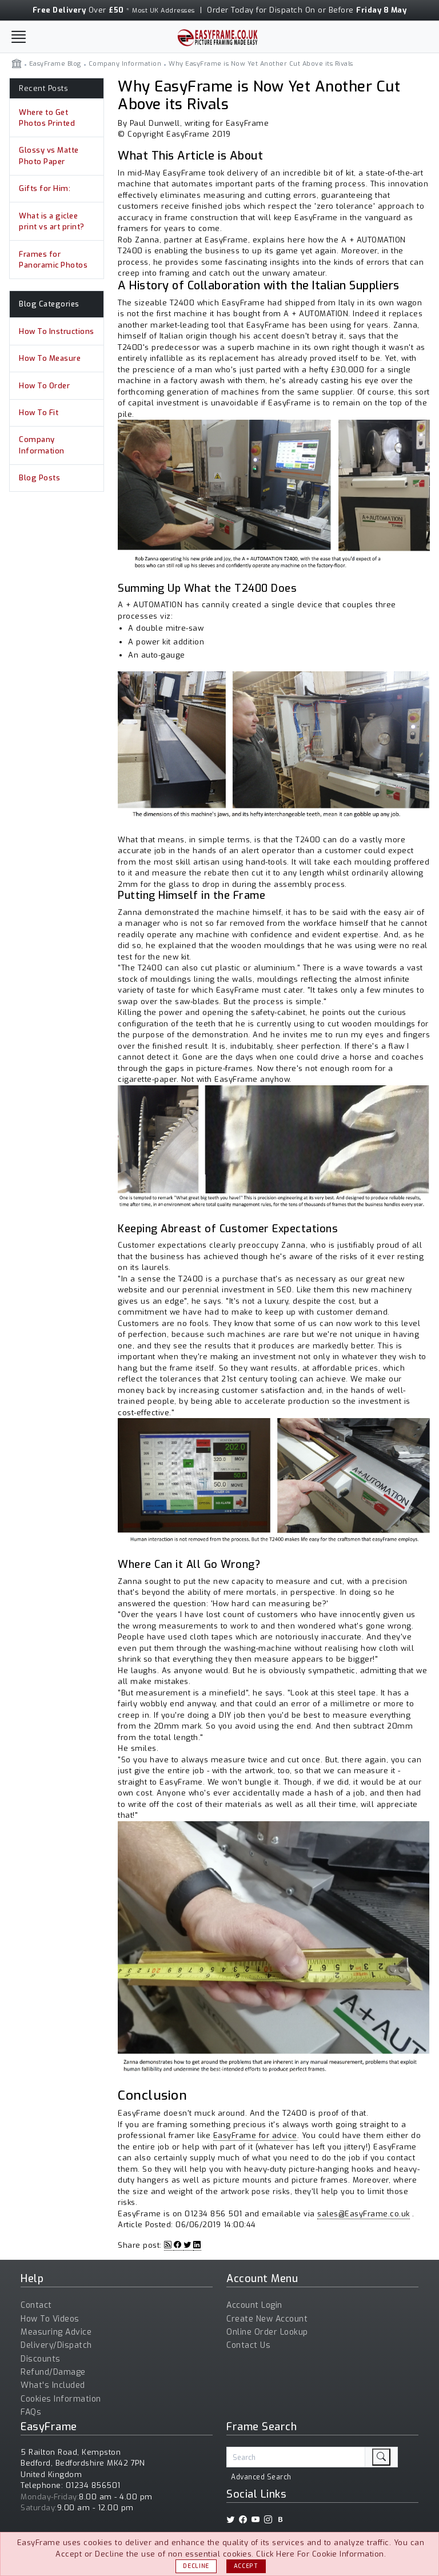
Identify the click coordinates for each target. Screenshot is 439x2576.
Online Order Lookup (267, 2332)
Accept (246, 2566)
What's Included (53, 2385)
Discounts (41, 2359)
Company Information (42, 450)
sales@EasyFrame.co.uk (363, 2214)
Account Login (254, 2305)
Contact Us (248, 2345)
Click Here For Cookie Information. (321, 2554)
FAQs (31, 2412)
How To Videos (50, 2319)
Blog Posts (39, 483)
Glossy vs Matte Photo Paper (49, 157)
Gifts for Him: (44, 190)
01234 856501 (93, 2485)
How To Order (44, 390)
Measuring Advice (56, 2332)
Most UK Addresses (163, 10)
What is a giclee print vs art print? (52, 223)
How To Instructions (56, 334)
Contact (36, 2305)
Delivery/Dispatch (56, 2345)
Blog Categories (49, 307)
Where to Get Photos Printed (47, 118)
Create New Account (267, 2319)
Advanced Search (261, 2477)
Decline (196, 2566)
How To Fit (38, 417)
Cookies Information (61, 2399)
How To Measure (50, 362)
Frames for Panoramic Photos (53, 262)
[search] (381, 2457)
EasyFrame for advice (255, 2135)
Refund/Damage (53, 2372)
